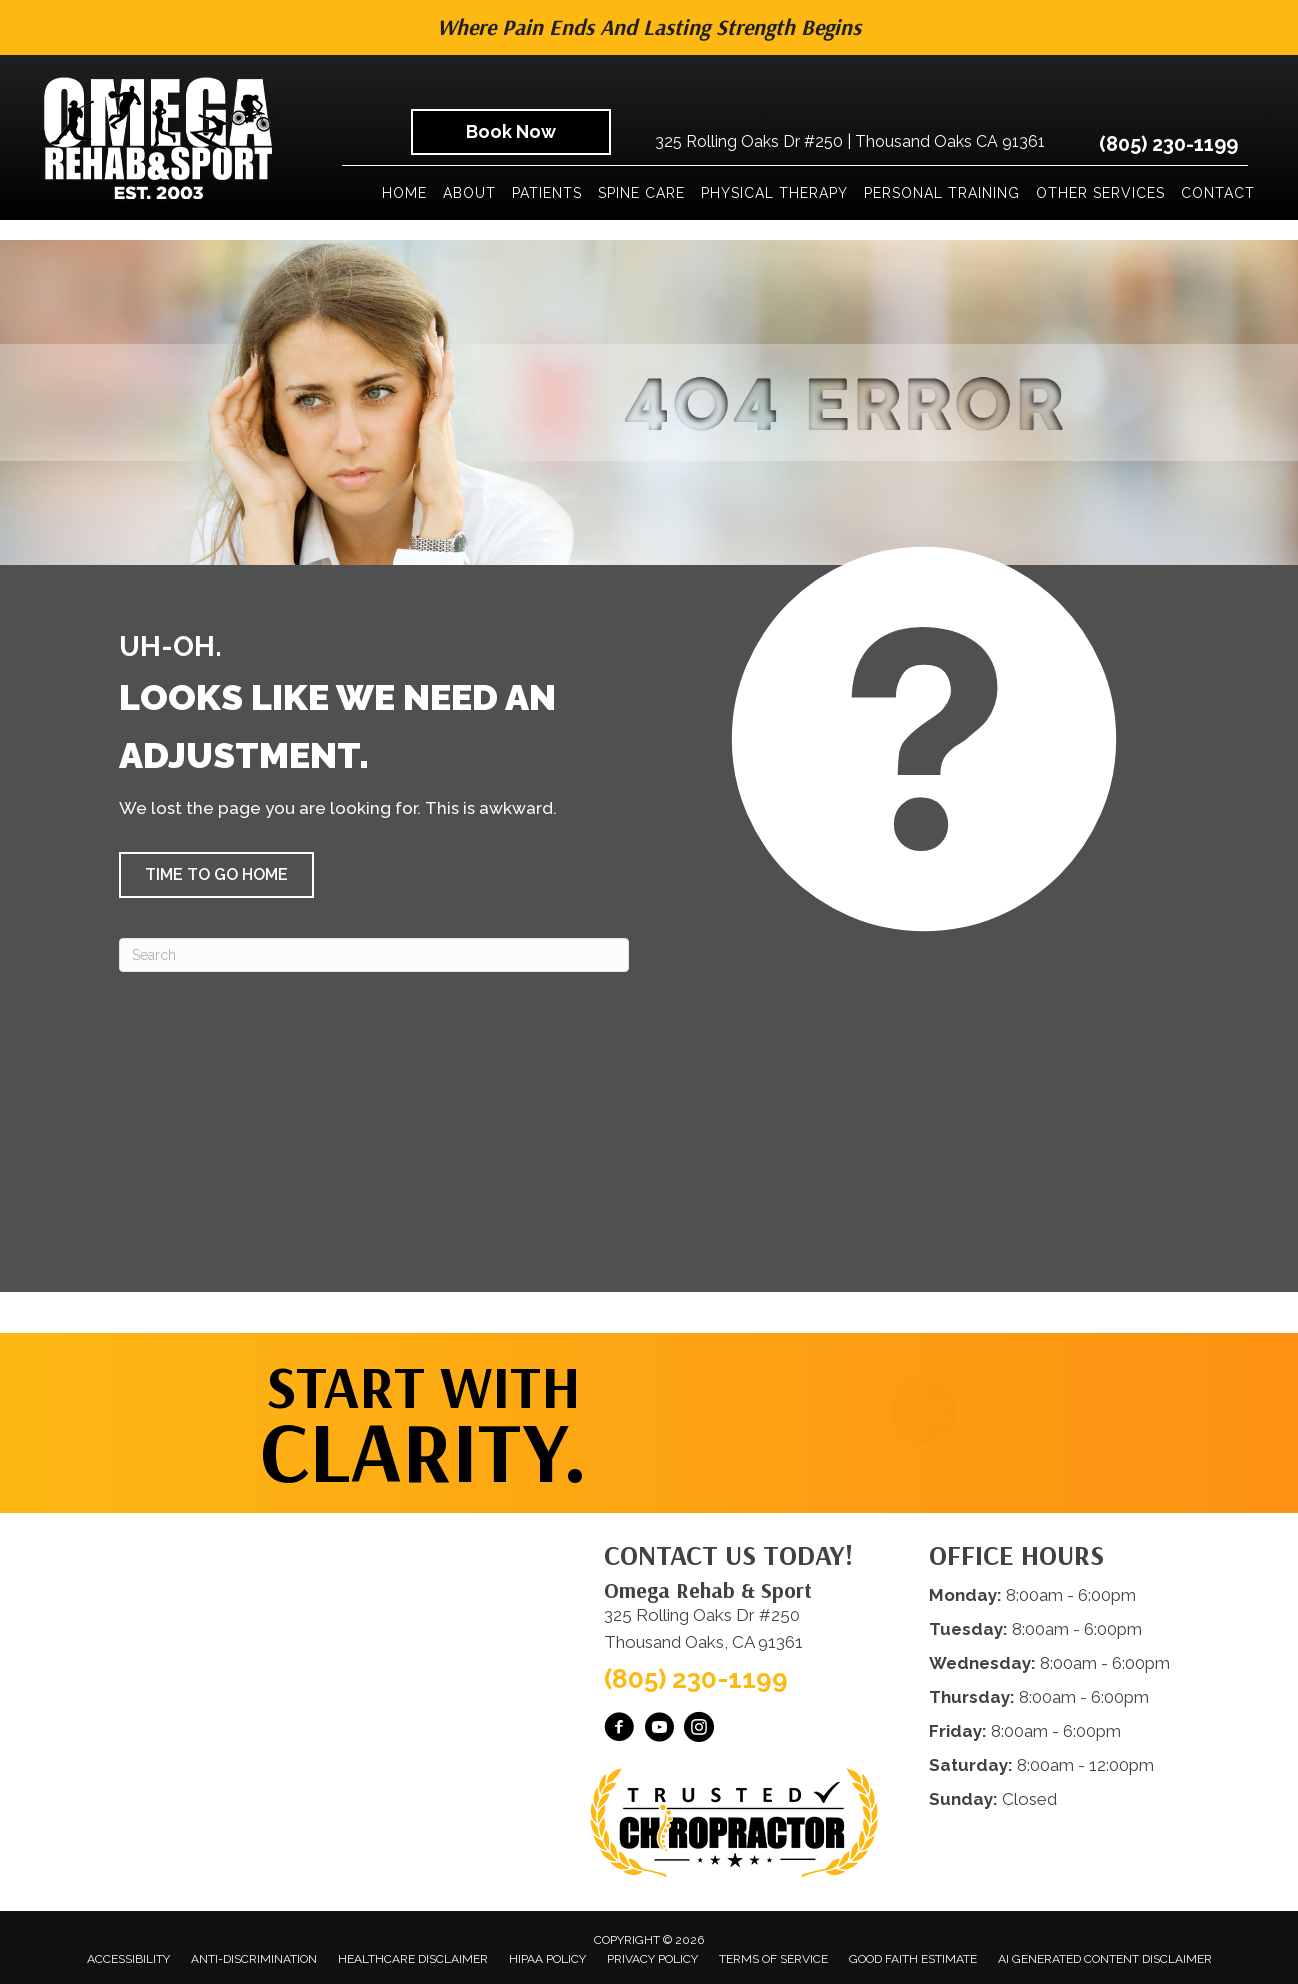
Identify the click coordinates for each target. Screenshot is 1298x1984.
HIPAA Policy (547, 1959)
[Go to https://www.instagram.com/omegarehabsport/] (699, 1730)
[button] (216, 875)
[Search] (374, 955)
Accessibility (128, 1959)
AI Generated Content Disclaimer (1105, 1959)
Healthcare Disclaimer (413, 1959)
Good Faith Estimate (913, 1959)
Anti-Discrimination (254, 1959)
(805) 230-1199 (1168, 144)
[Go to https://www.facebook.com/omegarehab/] (619, 1730)
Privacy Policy (652, 1959)
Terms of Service (773, 1959)
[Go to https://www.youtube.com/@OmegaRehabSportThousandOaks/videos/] (659, 1730)
